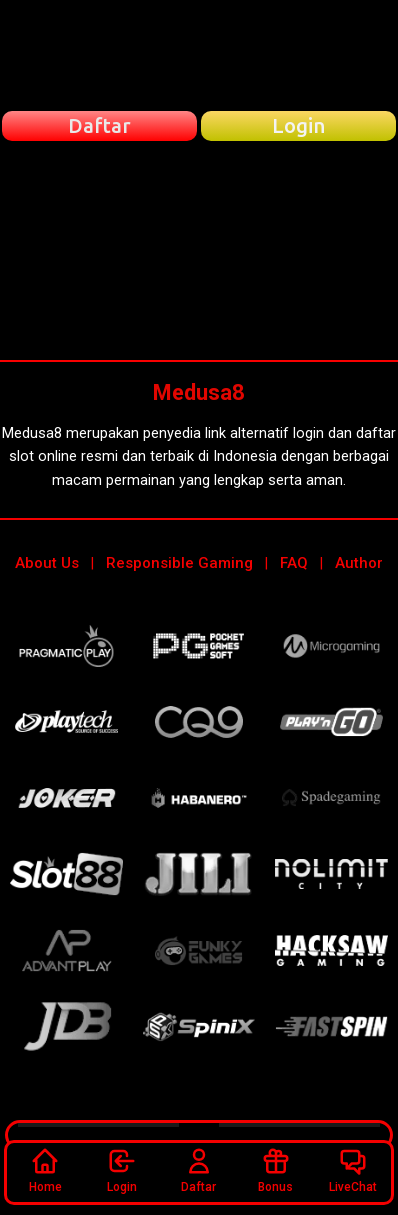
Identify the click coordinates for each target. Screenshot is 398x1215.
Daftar (198, 1170)
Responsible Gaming (179, 563)
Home (45, 1170)
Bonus (275, 1170)
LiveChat (353, 1170)
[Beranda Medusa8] (199, 55)
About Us (47, 563)
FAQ (294, 563)
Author (359, 563)
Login (122, 1170)
